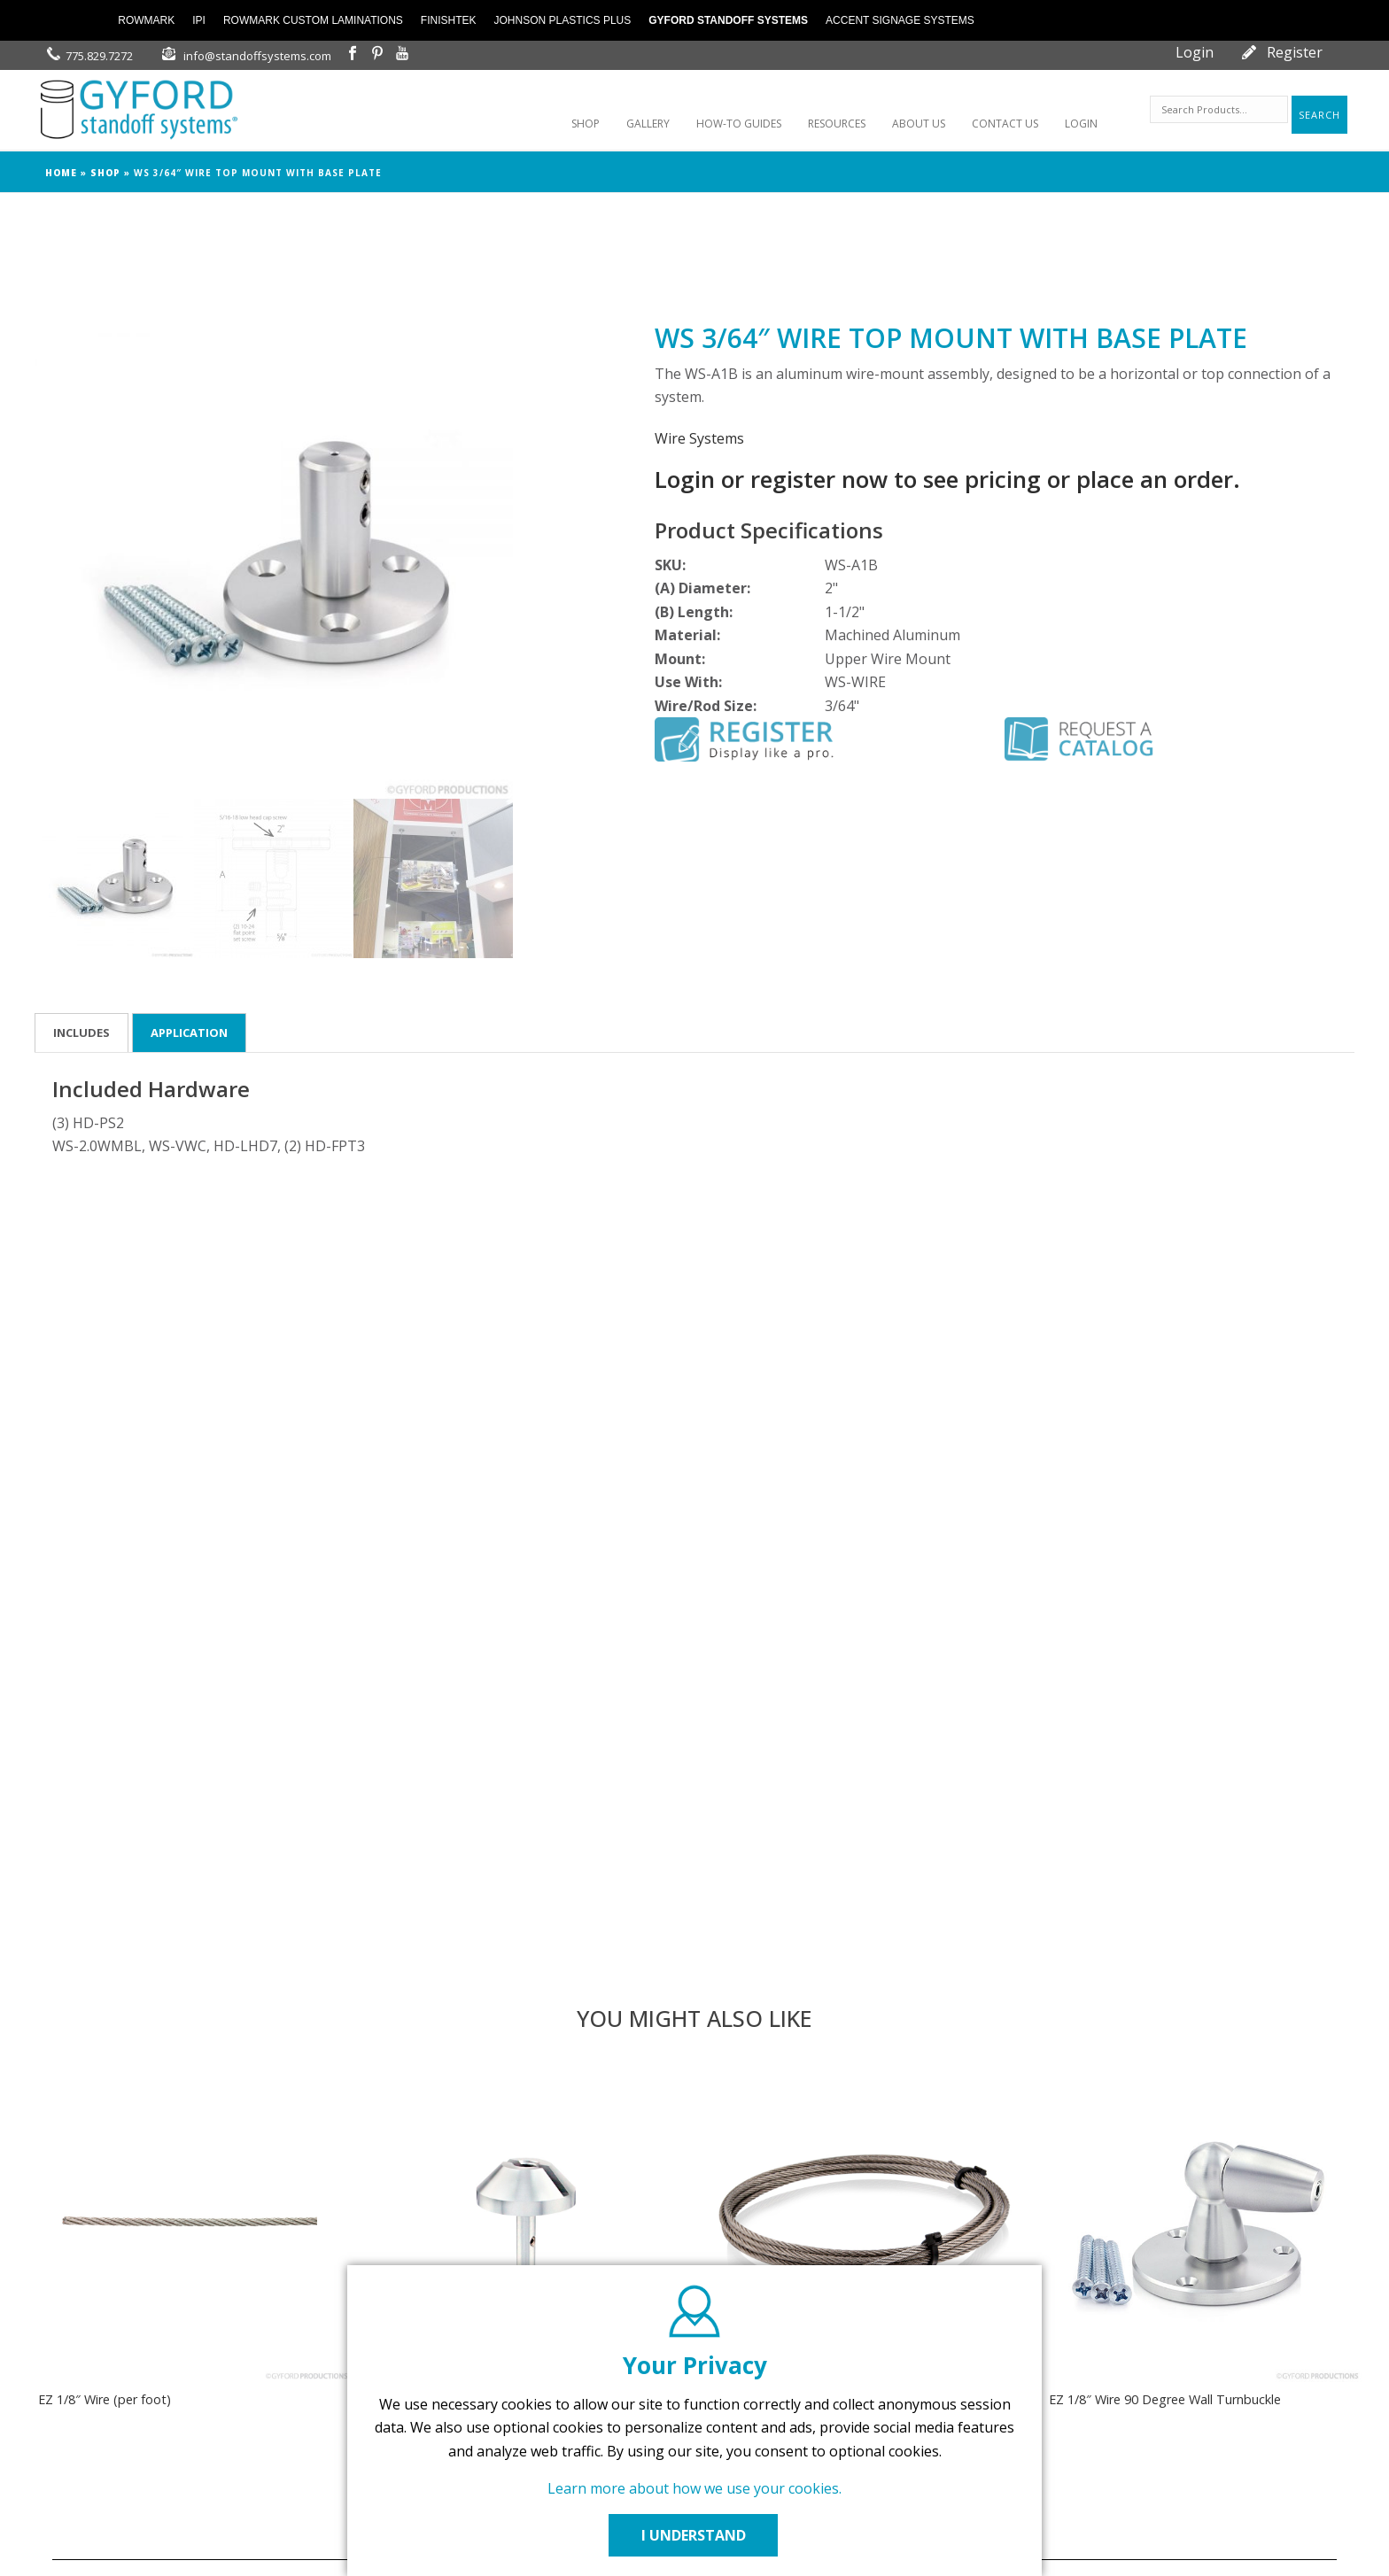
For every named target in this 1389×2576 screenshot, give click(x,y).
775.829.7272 (99, 56)
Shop (105, 172)
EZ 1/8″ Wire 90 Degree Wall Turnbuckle (1165, 2399)
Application (189, 1032)
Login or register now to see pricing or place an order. (947, 479)
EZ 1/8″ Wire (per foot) (104, 2399)
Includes (81, 1032)
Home (61, 172)
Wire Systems (699, 438)
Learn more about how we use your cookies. (694, 2488)
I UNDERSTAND (694, 2535)
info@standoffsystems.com (257, 56)
